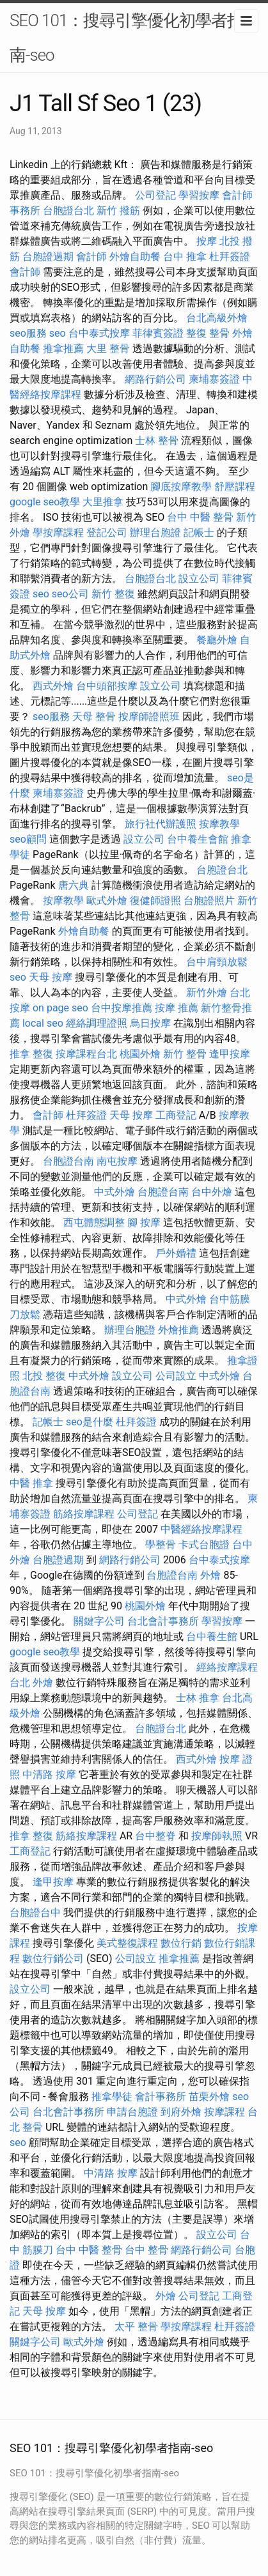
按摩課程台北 (86, 1054)
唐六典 (73, 885)
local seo (42, 1023)
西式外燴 (53, 686)
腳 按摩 (144, 1222)
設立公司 (198, 578)
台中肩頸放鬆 (217, 962)
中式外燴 (114, 1192)
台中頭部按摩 (107, 686)
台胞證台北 (68, 210)
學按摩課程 (58, 532)
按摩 (206, 241)
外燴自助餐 (135, 256)
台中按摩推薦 (121, 1008)
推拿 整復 (31, 1054)
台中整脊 (155, 1836)
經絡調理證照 (96, 1023)
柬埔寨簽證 (214, 379)
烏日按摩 (150, 1023)
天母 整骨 (94, 716)
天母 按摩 (50, 977)
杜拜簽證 (229, 256)
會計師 (91, 256)
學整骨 (160, 1544)
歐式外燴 (106, 900)
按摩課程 (224, 2112)
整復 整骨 (208, 333)
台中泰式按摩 (99, 333)
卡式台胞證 (204, 1544)
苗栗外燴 (209, 2096)
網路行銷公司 (155, 379)
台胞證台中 (35, 1912)
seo (57, 333)
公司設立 (175, 1376)
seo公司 (70, 594)
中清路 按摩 (49, 1774)
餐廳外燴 (216, 640)
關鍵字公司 (99, 1621)
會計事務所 (160, 2096)
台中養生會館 (197, 839)
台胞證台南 (68, 1161)
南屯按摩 (117, 1161)
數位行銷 (181, 1943)
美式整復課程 (127, 1943)
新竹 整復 (113, 594)
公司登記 (155, 195)
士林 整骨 (156, 440)
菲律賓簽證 (158, 333)
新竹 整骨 (185, 1054)
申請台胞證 (132, 2112)
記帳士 (199, 532)
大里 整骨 (108, 348)
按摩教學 (219, 824)
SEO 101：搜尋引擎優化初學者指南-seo (126, 38)
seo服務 (28, 333)
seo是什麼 (89, 1422)
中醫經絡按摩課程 (201, 1529)
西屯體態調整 (94, 1222)
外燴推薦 (178, 1330)
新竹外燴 (206, 992)
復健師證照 (155, 900)
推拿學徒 (111, 2096)
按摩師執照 (216, 1836)
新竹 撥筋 (118, 210)
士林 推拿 (197, 1698)
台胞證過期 (48, 256)
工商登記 (175, 1115)
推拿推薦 (63, 348)
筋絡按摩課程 (83, 1514)
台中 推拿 (185, 256)
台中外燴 (211, 1192)
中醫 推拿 (31, 1483)
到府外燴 (181, 2112)
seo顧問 (28, 839)
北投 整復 (44, 1376)
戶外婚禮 (175, 1253)
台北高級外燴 (217, 318)
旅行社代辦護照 (160, 824)
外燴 (210, 1575)
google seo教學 (45, 502)
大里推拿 (103, 502)
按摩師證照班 (149, 716)
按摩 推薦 (176, 1008)
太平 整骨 (136, 2326)
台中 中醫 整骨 (200, 517)
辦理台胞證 (155, 532)
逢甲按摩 (229, 1054)
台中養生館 (211, 1636)
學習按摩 (198, 195)
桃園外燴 (140, 1054)
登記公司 (106, 532)
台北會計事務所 (163, 1621)
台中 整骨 (146, 2250)
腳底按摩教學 (181, 486)
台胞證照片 (209, 900)
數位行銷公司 (53, 1958)
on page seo (60, 1008)
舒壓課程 (234, 486)
